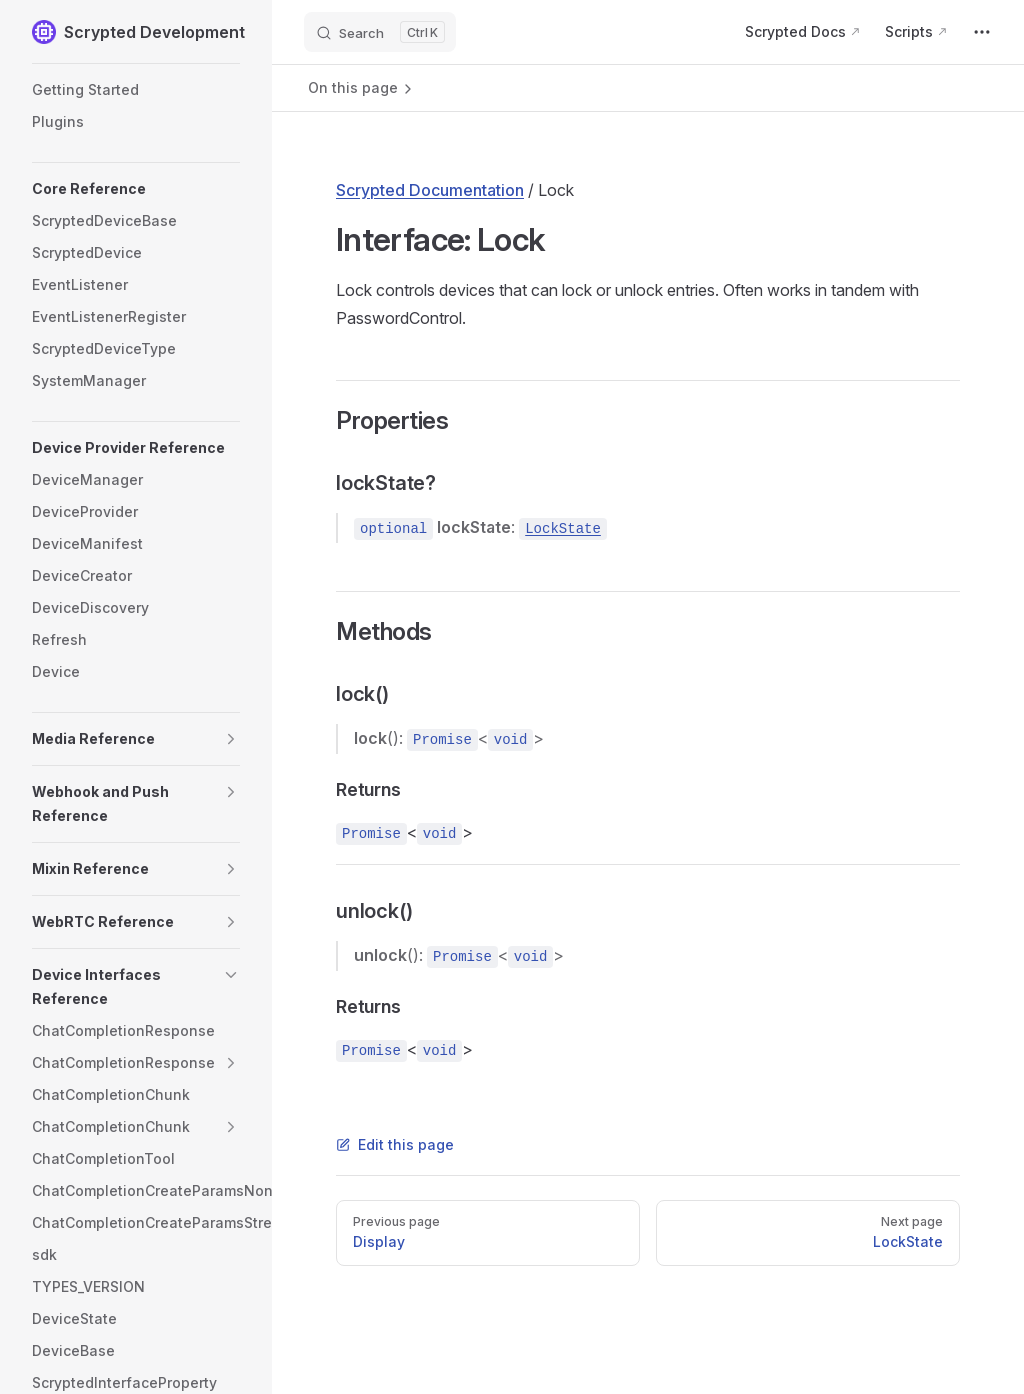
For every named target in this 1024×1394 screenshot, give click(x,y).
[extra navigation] (982, 32)
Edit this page (395, 1144)
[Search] (380, 32)
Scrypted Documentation (430, 190)
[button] (136, 189)
